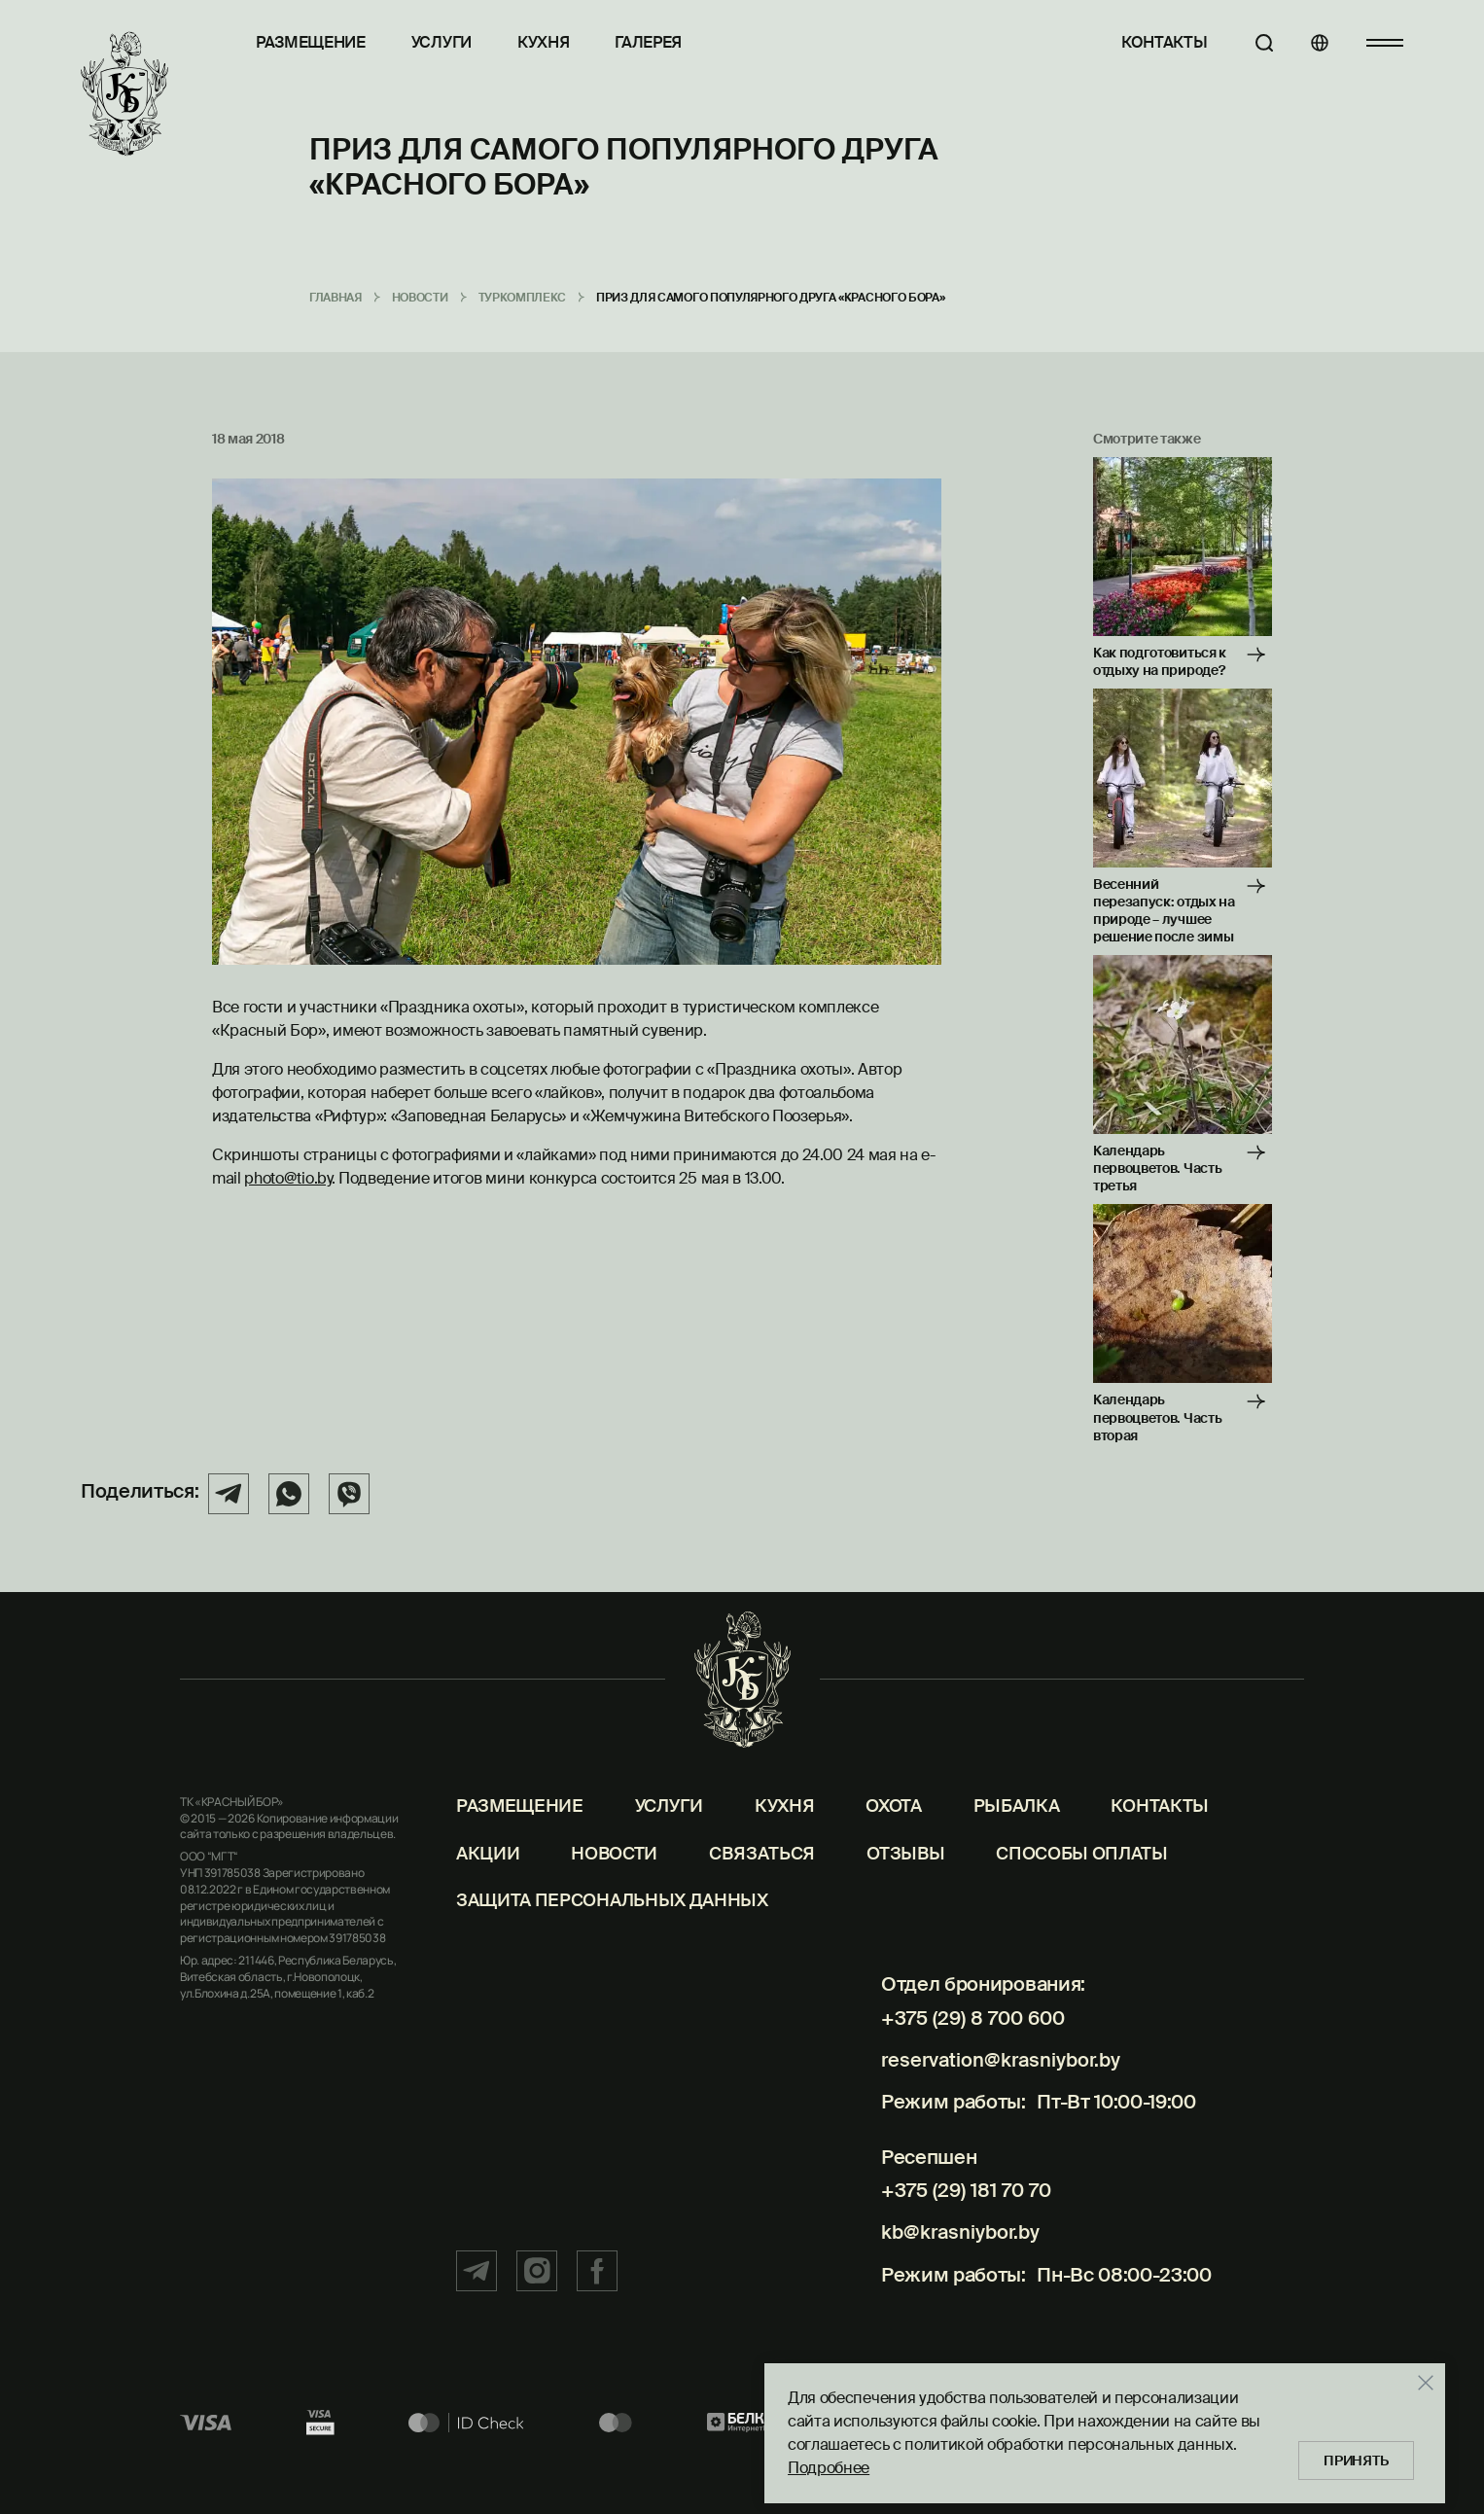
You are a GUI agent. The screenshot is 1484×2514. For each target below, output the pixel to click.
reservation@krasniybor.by (995, 2099)
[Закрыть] (1415, 2377)
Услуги (441, 42)
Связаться (762, 1902)
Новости (614, 1902)
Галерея (648, 42)
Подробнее (819, 2463)
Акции (487, 1902)
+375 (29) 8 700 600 (964, 2066)
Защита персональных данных (612, 1950)
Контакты (1146, 42)
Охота (893, 1854)
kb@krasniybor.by (954, 2254)
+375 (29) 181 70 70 (957, 2221)
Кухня (543, 42)
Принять (1352, 2455)
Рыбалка (1016, 1854)
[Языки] (1311, 43)
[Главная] (125, 94)
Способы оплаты (1082, 1902)
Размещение (311, 42)
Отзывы (905, 1902)
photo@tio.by (287, 1178)
